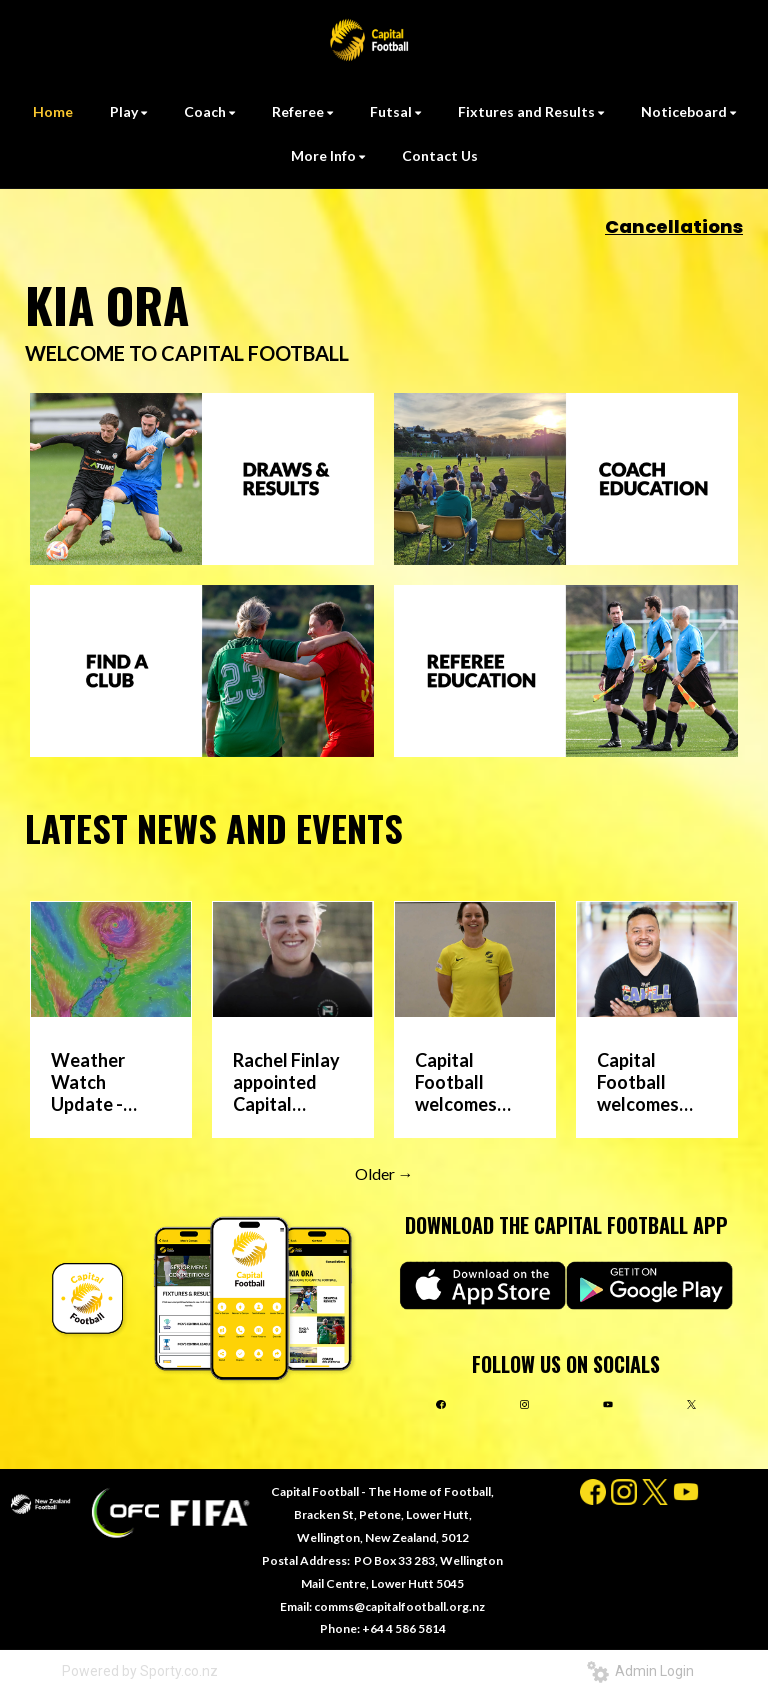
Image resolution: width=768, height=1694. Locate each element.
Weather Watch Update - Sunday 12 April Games (100, 1082)
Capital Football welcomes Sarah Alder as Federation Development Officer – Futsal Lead (466, 1082)
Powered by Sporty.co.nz (140, 1671)
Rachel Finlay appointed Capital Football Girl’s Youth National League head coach (286, 1082)
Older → (384, 1173)
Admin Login (640, 1671)
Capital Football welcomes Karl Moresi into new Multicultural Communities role (651, 1082)
